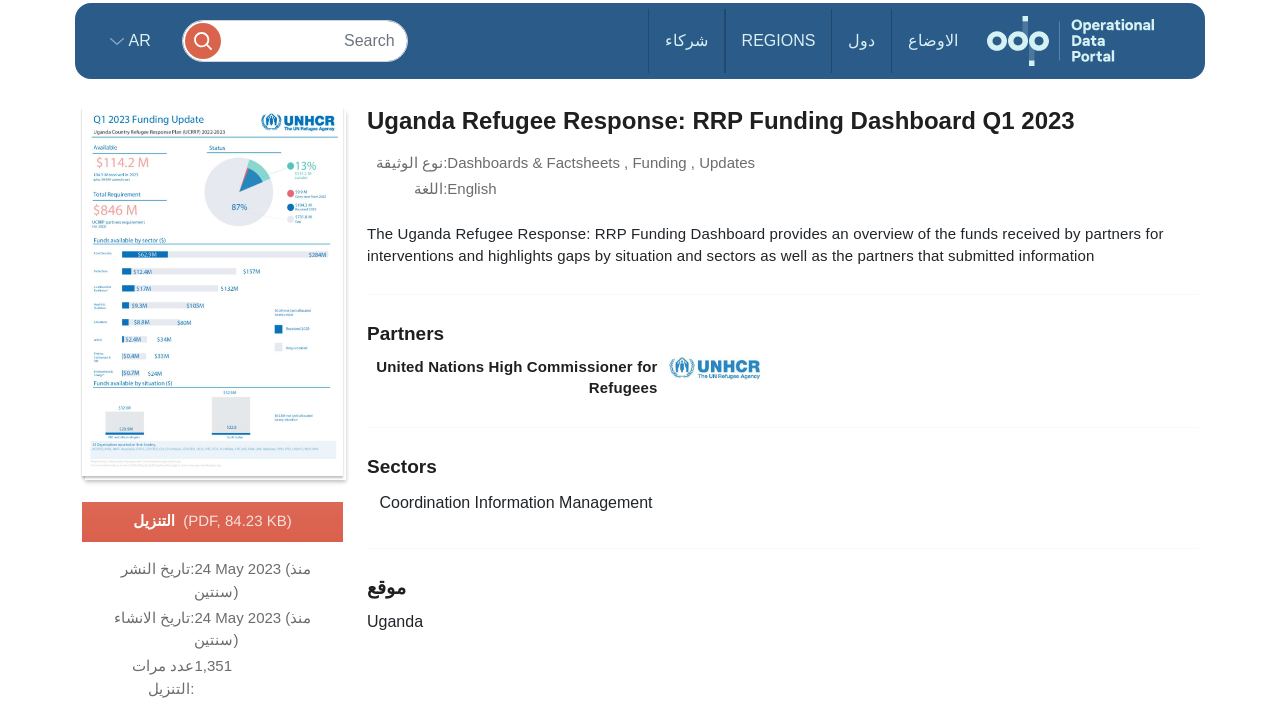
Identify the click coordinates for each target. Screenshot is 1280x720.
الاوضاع (933, 40)
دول (861, 40)
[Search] (295, 40)
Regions (779, 40)
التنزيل (212, 522)
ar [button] (137, 40)
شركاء (686, 40)
